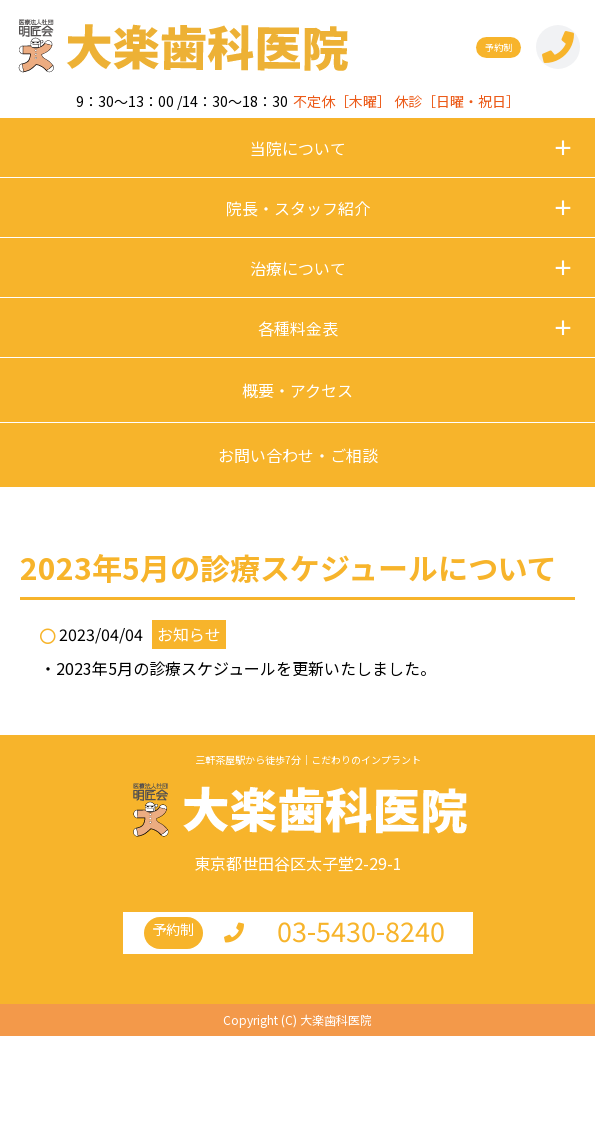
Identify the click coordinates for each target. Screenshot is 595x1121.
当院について (298, 148)
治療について (298, 268)
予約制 (498, 47)
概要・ (297, 390)
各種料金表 (298, 328)
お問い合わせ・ (298, 455)
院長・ (298, 208)
